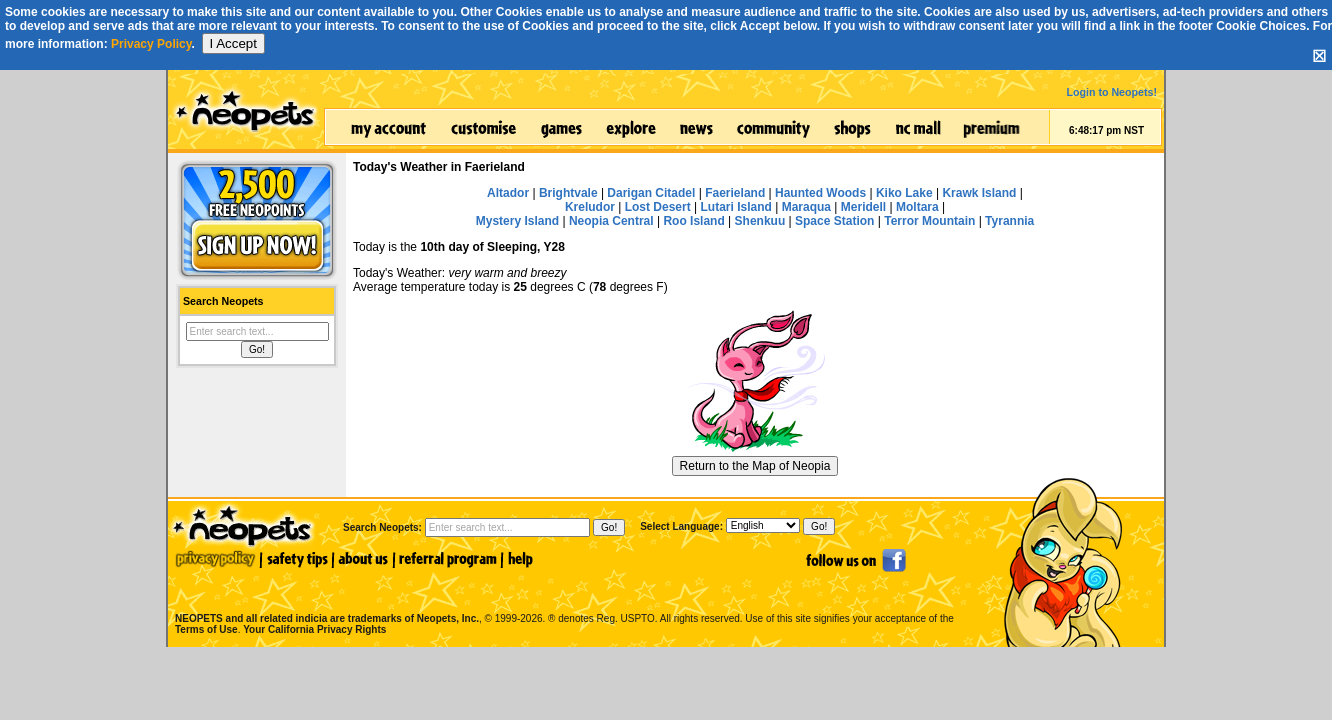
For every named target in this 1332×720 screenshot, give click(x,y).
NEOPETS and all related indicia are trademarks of (325, 597)
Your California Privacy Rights (314, 629)
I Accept (233, 43)
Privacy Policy (151, 44)
